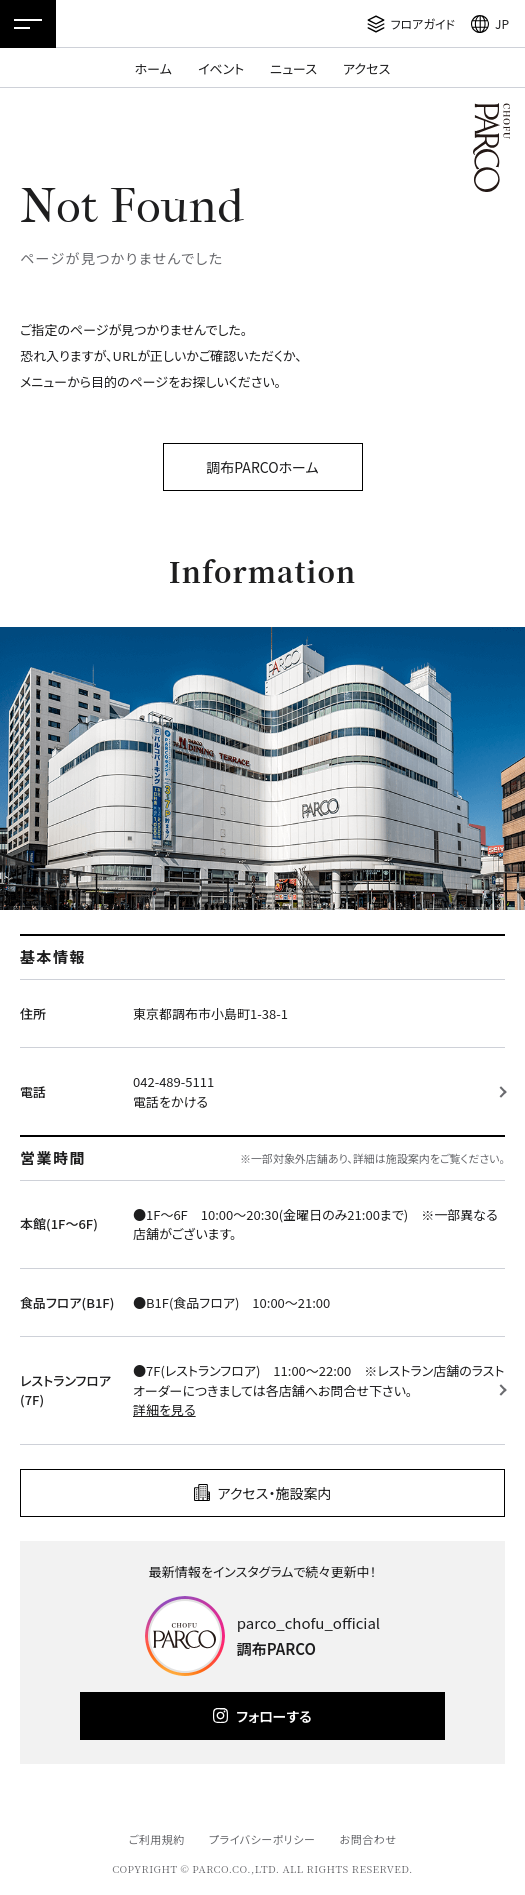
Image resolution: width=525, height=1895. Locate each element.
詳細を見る (164, 1409)
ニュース (293, 68)
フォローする (273, 1716)
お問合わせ (368, 1839)
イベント (221, 68)
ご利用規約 (156, 1839)
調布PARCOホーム (262, 467)
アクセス (366, 68)
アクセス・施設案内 (275, 1493)
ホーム (153, 68)
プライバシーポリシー (262, 1839)
